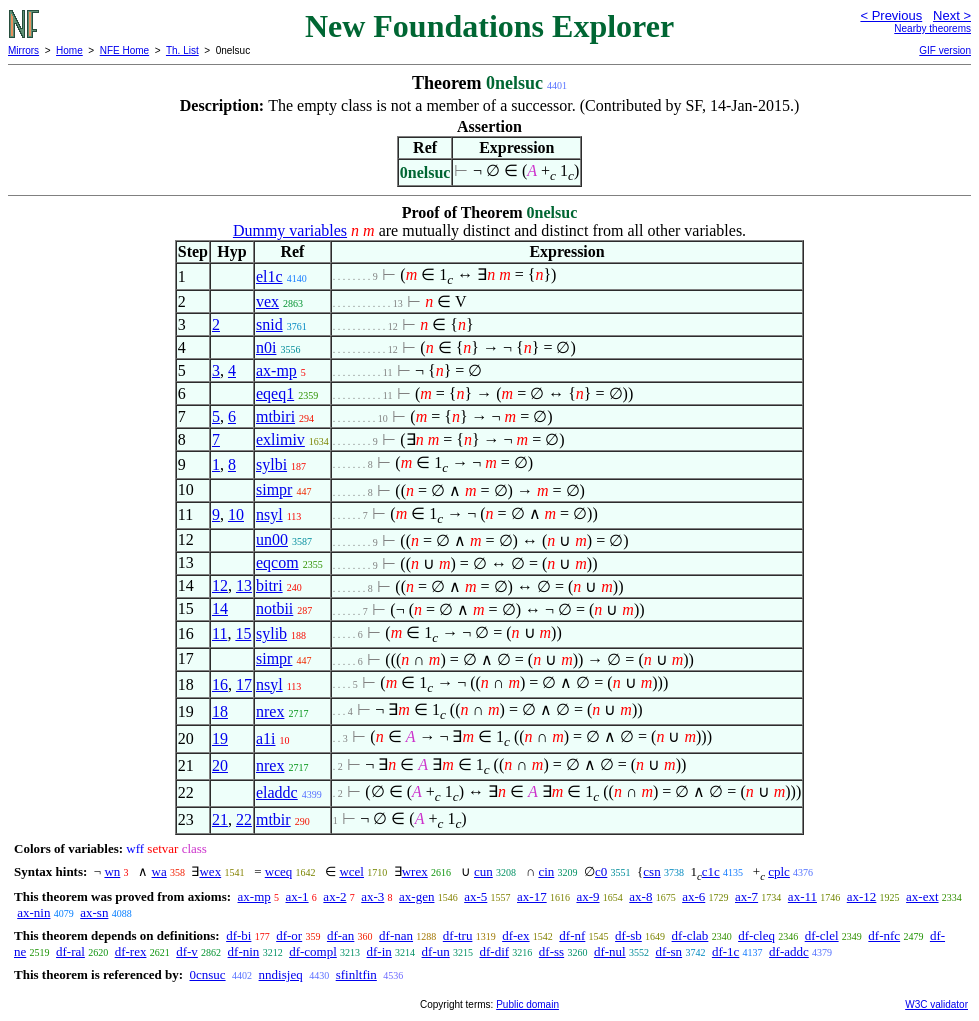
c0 (601, 871)
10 (236, 514)
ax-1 (297, 896)
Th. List (182, 50)
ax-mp (276, 370)
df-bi (238, 935)
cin (546, 871)
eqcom (277, 562)
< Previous (891, 15)
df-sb (628, 935)
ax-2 (334, 896)
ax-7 (746, 896)
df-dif (494, 951)
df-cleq (756, 935)
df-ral (70, 951)
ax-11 (802, 896)
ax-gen (416, 896)
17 (244, 684)
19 (220, 738)
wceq (278, 871)
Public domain (527, 1004)
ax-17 (532, 896)
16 (220, 684)
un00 (272, 539)
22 (244, 819)
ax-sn (94, 912)
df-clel (822, 935)
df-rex (131, 951)
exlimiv (280, 439)
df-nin (244, 951)
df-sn (668, 951)
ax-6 (693, 896)
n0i (266, 347)
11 (219, 633)
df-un (436, 951)
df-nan (396, 935)
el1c (269, 276)
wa (159, 871)
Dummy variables (290, 230)
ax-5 (475, 896)
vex (267, 301)
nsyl (269, 514)
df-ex (515, 935)
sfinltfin (356, 974)
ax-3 (372, 896)
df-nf (572, 935)
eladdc (277, 792)
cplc (779, 871)
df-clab (690, 935)
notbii (274, 608)
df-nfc (884, 935)
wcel (351, 871)
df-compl (313, 951)
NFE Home (124, 50)
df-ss (551, 951)
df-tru (458, 935)
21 (220, 819)
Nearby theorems (932, 28)
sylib (271, 633)
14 (220, 608)
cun (483, 871)
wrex (415, 871)
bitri (269, 585)
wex (210, 871)
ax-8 (640, 896)
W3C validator (936, 1004)
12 (220, 585)
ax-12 (862, 896)
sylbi (271, 464)
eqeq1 (275, 393)
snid (269, 324)
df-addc (789, 951)
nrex (270, 711)
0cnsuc (207, 974)
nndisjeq (281, 974)
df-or (289, 935)
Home (69, 50)
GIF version (945, 50)
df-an (340, 935)
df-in (379, 951)
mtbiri (275, 416)
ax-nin (33, 912)
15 (243, 633)
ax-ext (922, 896)
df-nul (610, 951)
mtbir (273, 819)
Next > (952, 15)
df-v (187, 951)
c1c (711, 871)
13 (244, 585)
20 (220, 765)
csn (651, 871)
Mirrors (23, 50)
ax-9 (587, 896)
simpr (274, 489)
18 (220, 711)
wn (112, 871)
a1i (266, 738)
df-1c (725, 951)
